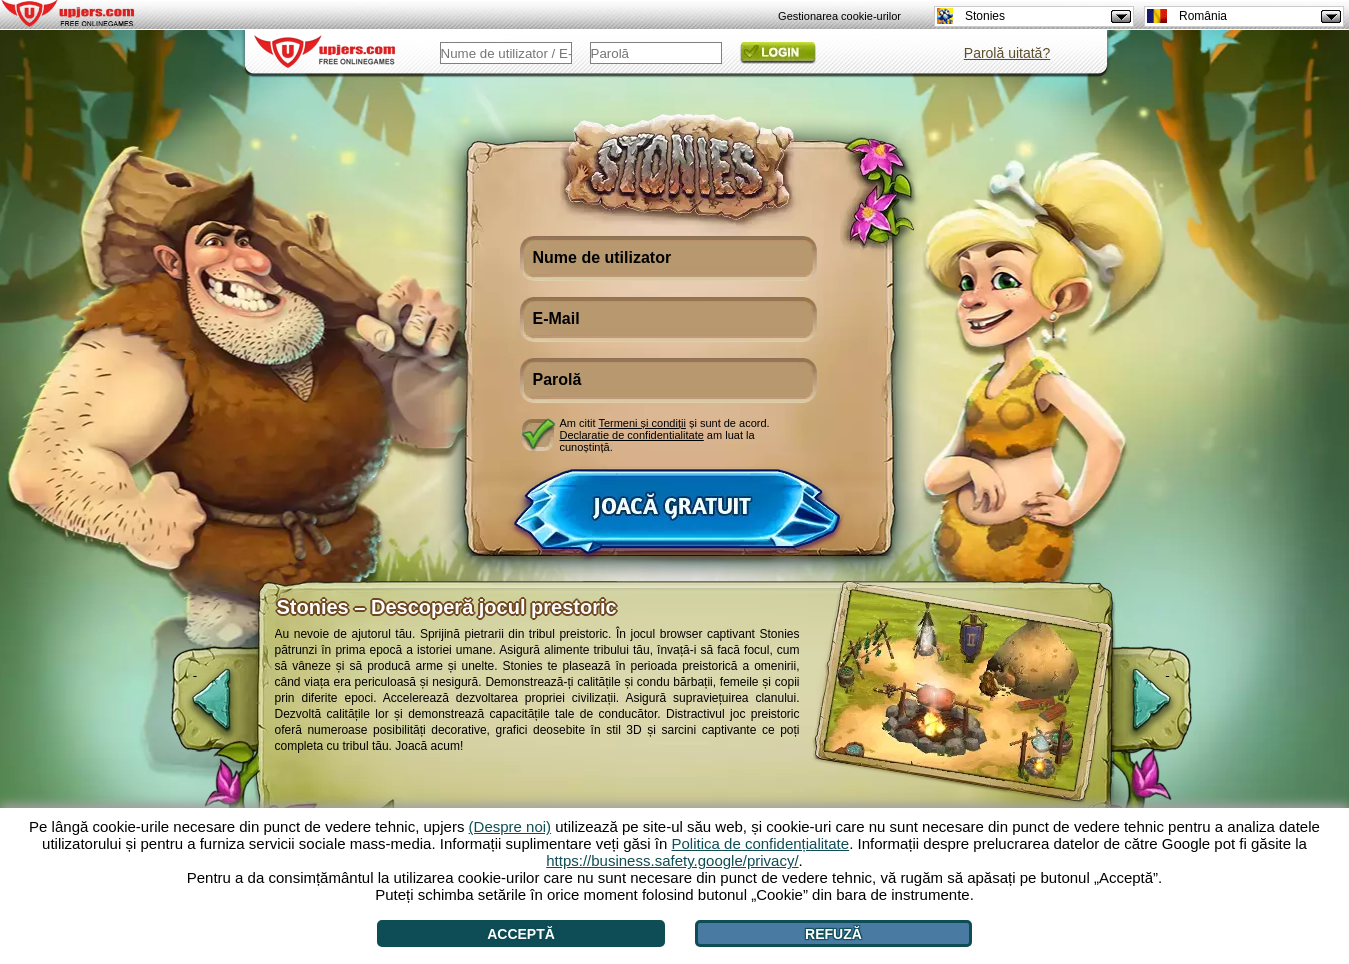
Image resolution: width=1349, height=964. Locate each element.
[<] (195, 710)
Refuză (833, 934)
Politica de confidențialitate (761, 843)
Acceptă (521, 934)
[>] (1168, 710)
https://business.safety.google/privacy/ (672, 860)
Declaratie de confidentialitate (632, 435)
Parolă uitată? (1007, 53)
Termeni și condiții (641, 423)
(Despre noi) (510, 826)
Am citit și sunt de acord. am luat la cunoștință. (665, 434)
